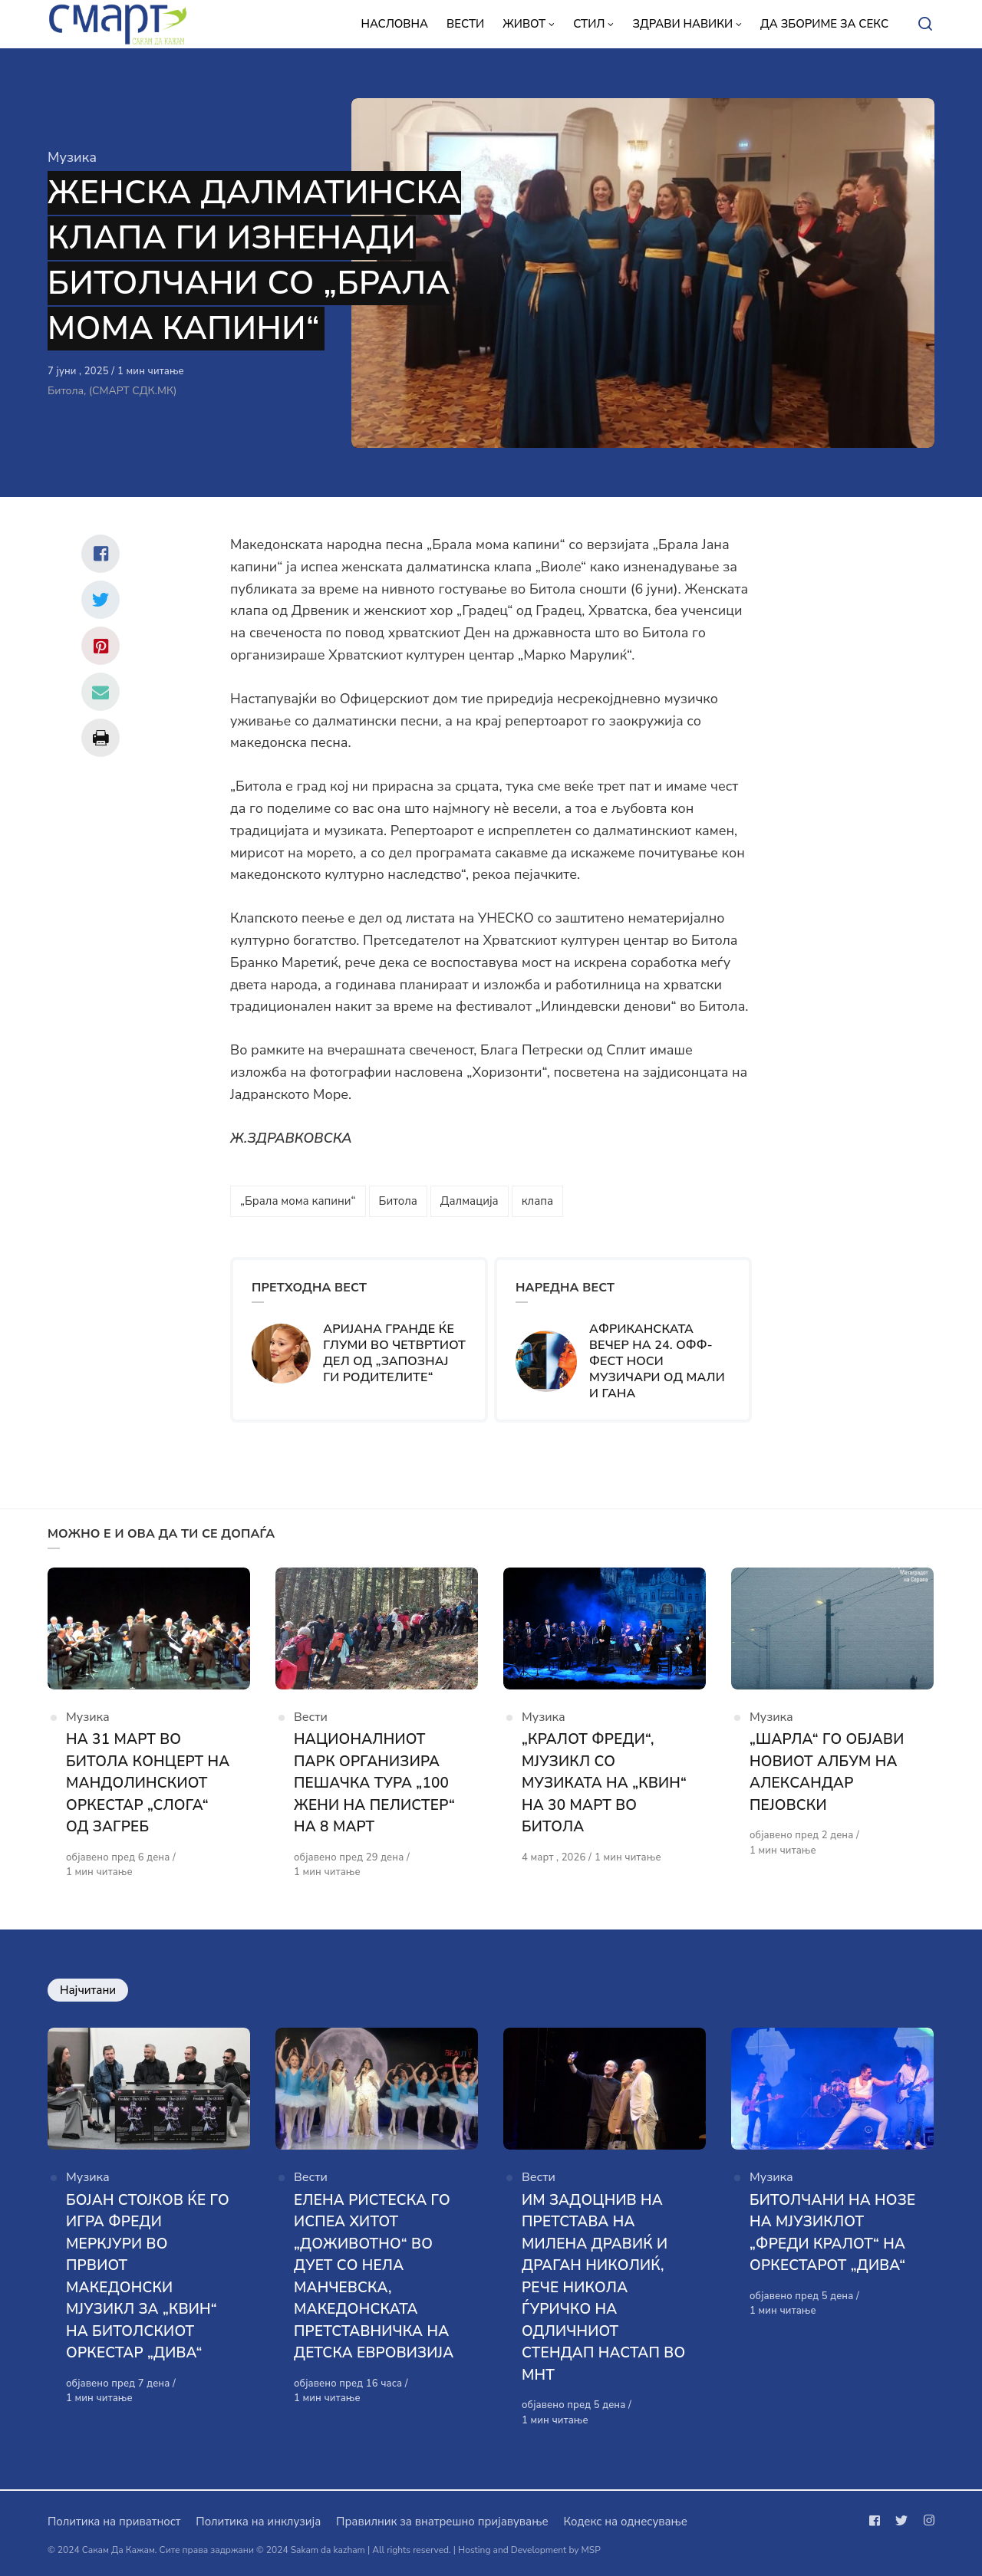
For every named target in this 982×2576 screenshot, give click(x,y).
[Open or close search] (925, 24)
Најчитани (88, 1990)
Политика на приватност (114, 2521)
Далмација (469, 1201)
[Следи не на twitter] (901, 2520)
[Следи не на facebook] (877, 2520)
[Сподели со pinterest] (100, 646)
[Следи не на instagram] (926, 2520)
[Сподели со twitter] (100, 600)
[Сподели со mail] (100, 692)
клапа (537, 1201)
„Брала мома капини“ (298, 1201)
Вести (311, 1717)
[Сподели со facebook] (100, 554)
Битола (398, 1201)
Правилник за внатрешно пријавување (442, 2521)
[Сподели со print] (100, 738)
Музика (72, 157)
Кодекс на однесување (625, 2521)
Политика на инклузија (258, 2521)
